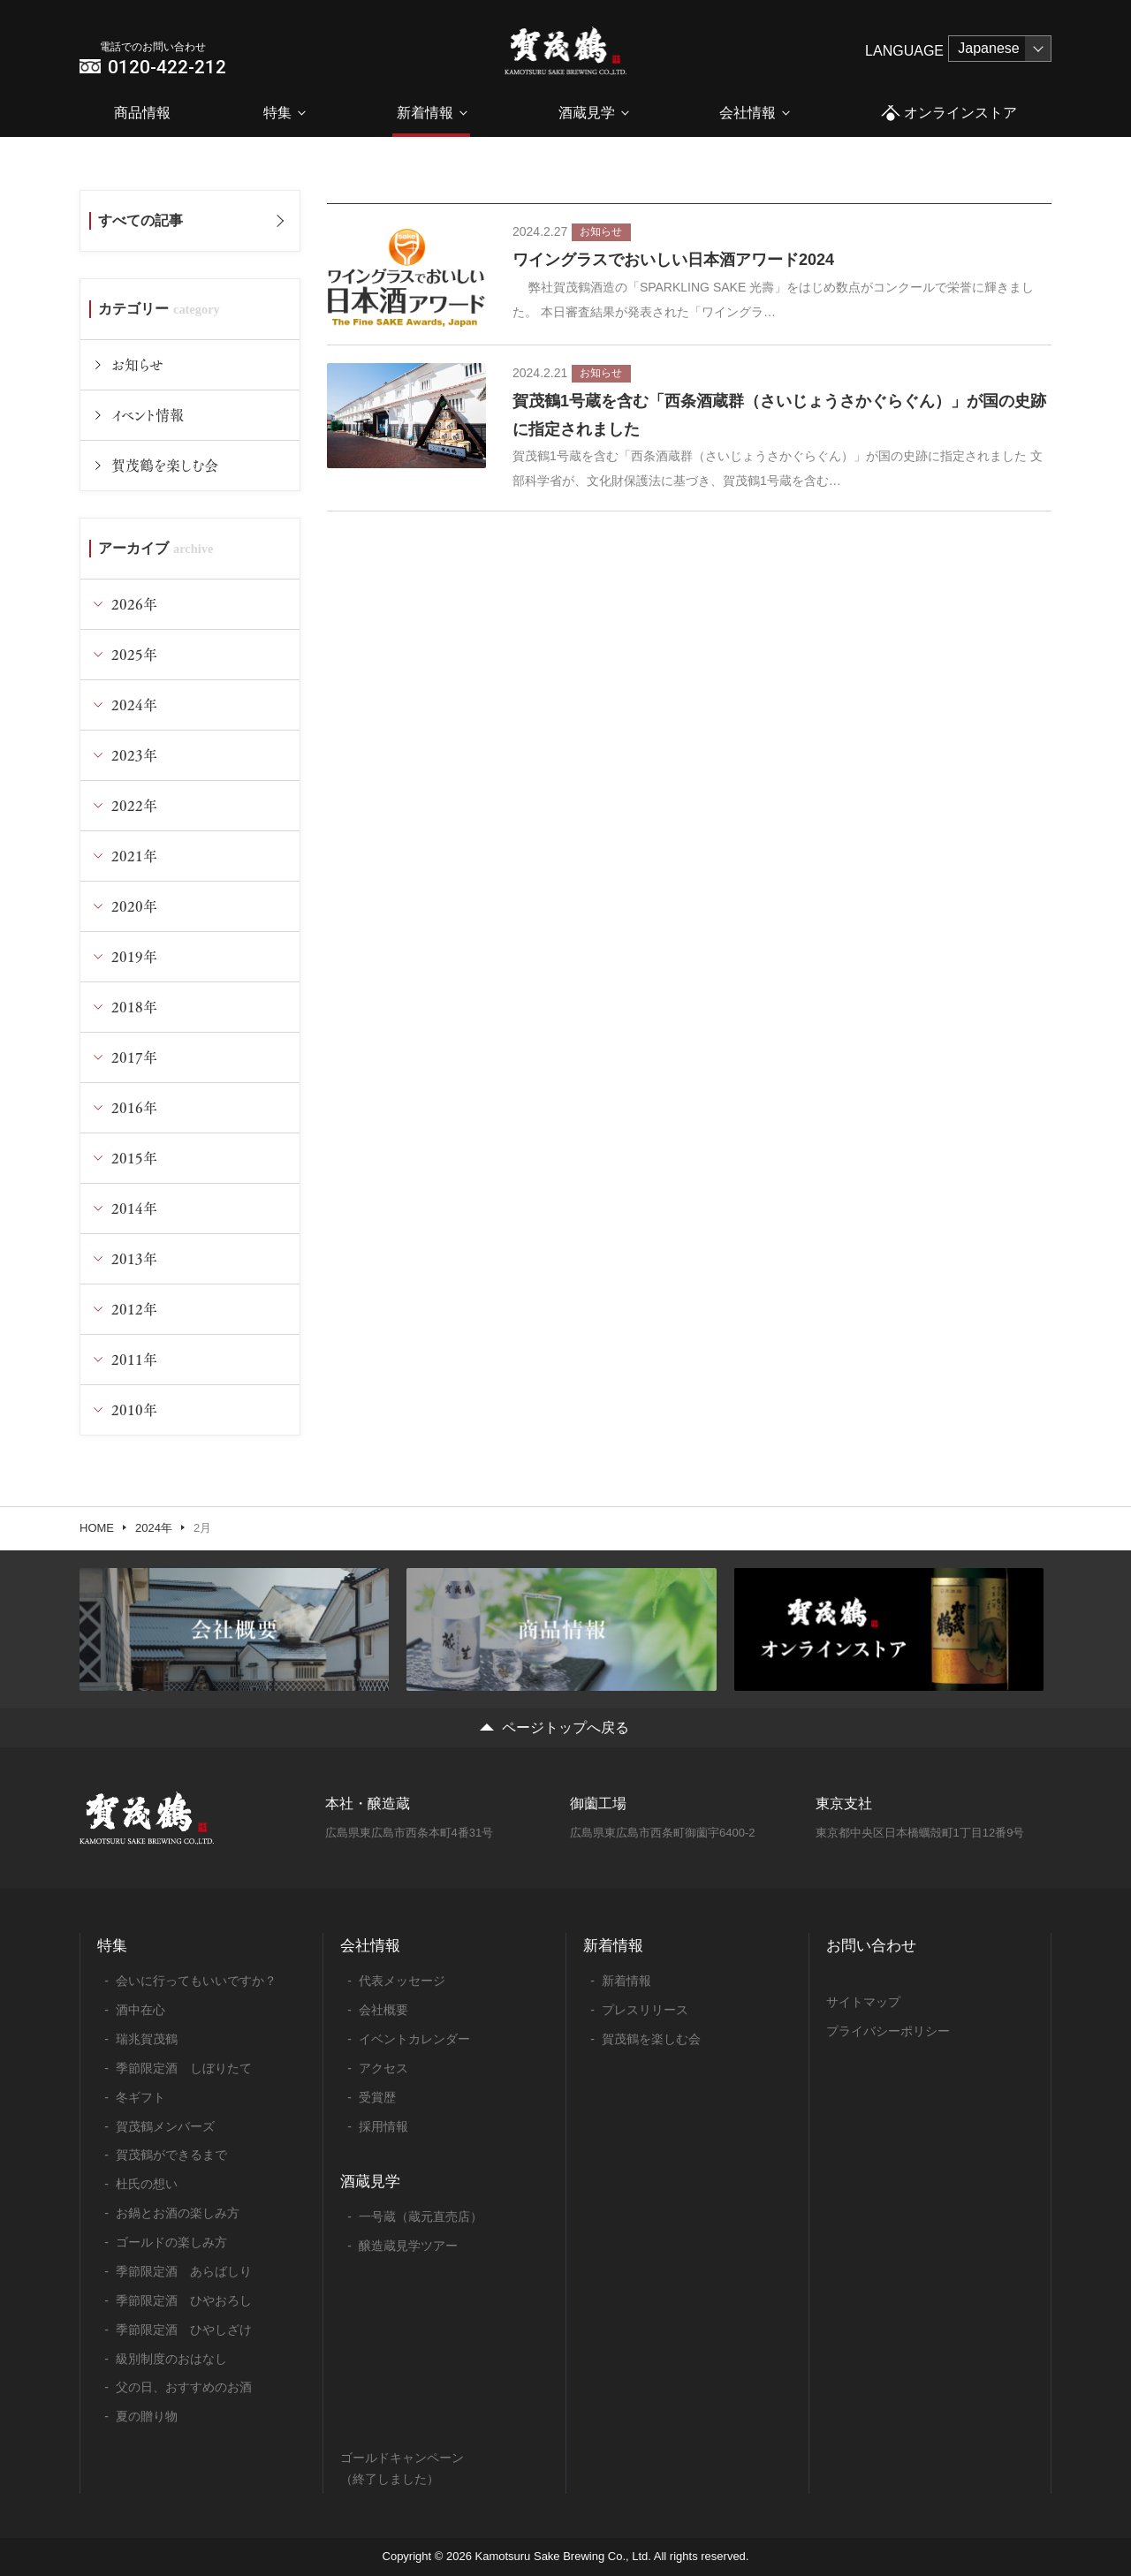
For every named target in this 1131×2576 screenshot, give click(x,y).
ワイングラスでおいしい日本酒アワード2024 (673, 260)
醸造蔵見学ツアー (408, 2246)
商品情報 (142, 112)
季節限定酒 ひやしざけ (184, 2329)
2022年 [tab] (134, 805)
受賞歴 (377, 2097)
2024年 (153, 1527)
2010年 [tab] (134, 1409)
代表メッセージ (402, 1981)
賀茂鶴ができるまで (171, 2155)
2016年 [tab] (134, 1107)
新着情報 (425, 112)
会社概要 (383, 2010)
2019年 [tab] (134, 956)
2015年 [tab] (134, 1158)
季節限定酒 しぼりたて (184, 2068)
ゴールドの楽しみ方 (171, 2242)
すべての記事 (140, 220)
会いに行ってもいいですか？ (196, 1981)
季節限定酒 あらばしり (184, 2271)
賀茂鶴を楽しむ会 (164, 465)
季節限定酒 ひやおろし (184, 2300)
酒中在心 (140, 2010)
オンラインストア (948, 113)
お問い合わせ (871, 1945)
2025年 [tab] (134, 654)
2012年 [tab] (134, 1309)
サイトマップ (863, 2002)
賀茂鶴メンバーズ (165, 2126)
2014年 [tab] (134, 1208)
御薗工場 (598, 1803)
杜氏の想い (147, 2184)
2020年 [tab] (134, 906)
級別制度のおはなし (171, 2359)
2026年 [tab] (134, 604)
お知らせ (137, 364)
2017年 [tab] (134, 1057)
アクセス (383, 2068)
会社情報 (747, 112)
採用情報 (383, 2126)
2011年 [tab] (134, 1359)
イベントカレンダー (414, 2039)
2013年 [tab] (134, 1258)
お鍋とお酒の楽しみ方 (177, 2213)
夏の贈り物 (147, 2416)
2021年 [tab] (134, 856)
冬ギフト (140, 2097)
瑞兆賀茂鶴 (147, 2039)
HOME (97, 1527)
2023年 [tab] (134, 755)
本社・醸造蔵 (367, 1803)
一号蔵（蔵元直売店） (420, 2216)
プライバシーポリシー (888, 2031)
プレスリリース (645, 2010)
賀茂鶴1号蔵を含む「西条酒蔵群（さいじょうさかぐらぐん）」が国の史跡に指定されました (779, 415)
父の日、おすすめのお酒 (184, 2387)
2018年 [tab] (134, 1007)
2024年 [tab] (134, 704)
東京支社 (844, 1803)
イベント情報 (147, 415)
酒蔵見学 (586, 112)
